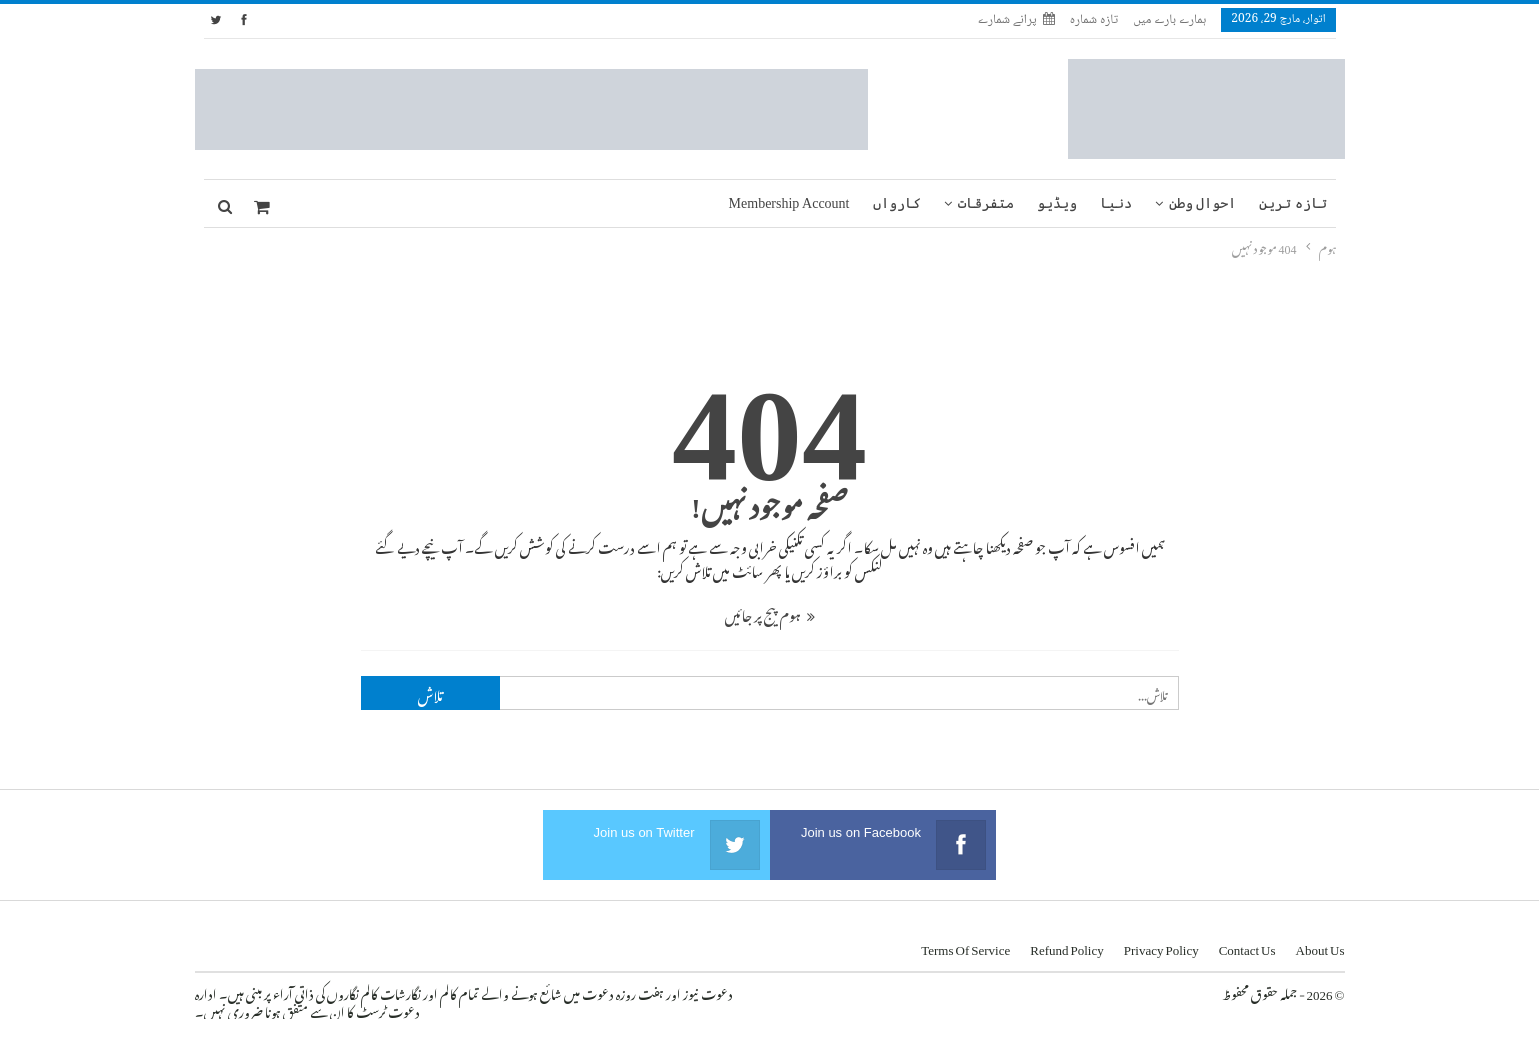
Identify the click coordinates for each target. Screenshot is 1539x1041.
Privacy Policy (1161, 946)
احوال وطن (1203, 203)
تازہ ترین (1293, 203)
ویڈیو (1057, 203)
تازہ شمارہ (1094, 20)
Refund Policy (1067, 946)
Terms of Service (965, 946)
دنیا (1116, 203)
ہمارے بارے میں (1169, 20)
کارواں (897, 203)
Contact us (1247, 946)
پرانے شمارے (1016, 20)
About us (1320, 946)
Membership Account (789, 203)
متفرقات (986, 203)
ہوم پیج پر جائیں (770, 612)
